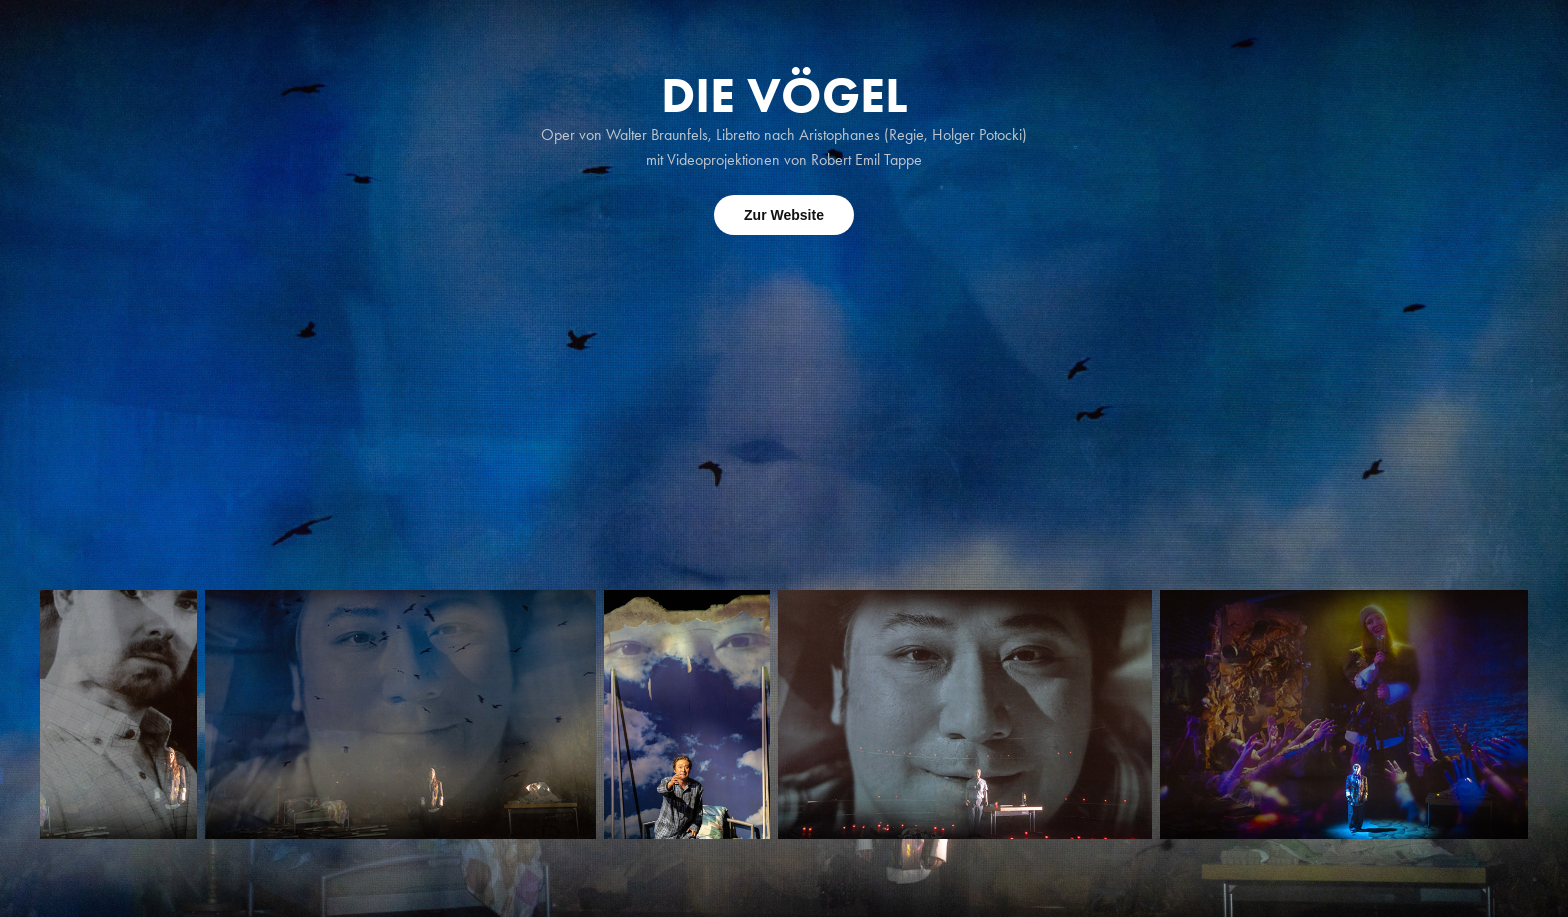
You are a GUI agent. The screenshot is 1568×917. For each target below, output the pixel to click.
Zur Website (784, 215)
